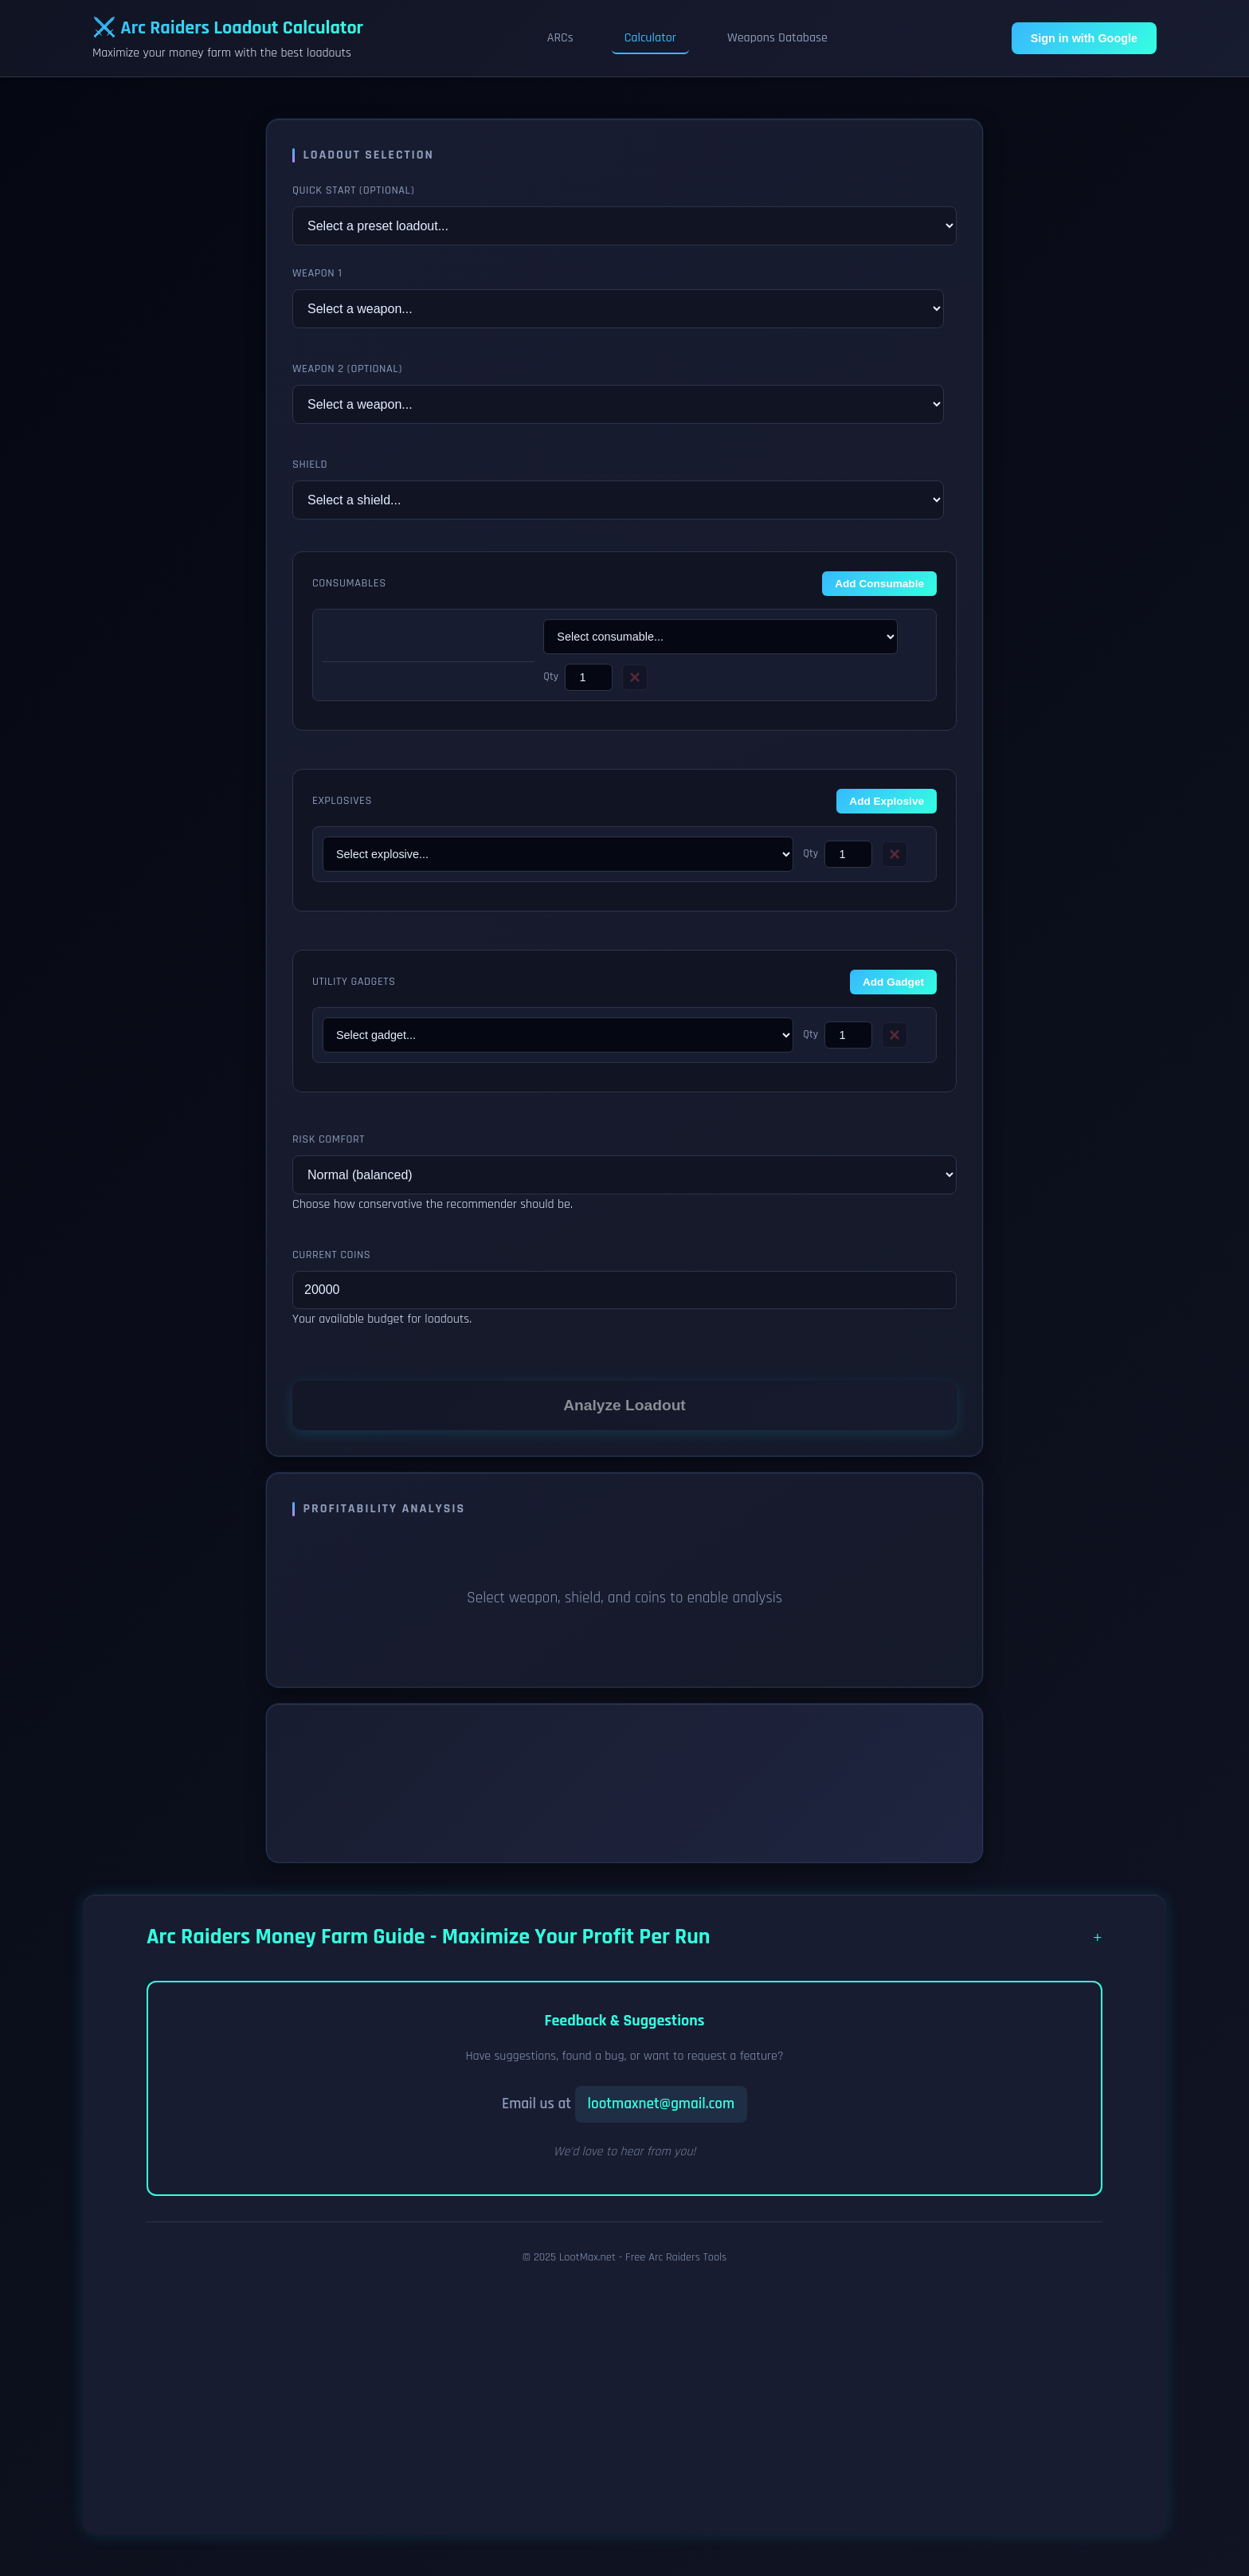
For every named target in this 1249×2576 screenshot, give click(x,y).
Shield (309, 464)
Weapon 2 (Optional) (347, 369)
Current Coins (331, 1255)
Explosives (342, 801)
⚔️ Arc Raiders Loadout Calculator (227, 28)
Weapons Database (777, 37)
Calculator (650, 37)
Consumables (349, 583)
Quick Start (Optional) (353, 190)
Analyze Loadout (624, 1405)
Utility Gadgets (353, 981)
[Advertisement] (610, 2392)
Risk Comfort (328, 1139)
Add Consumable (879, 584)
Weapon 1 (317, 273)
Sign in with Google (1084, 38)
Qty (550, 676)
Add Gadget (893, 982)
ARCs (560, 37)
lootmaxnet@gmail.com (661, 2104)
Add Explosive (886, 801)
